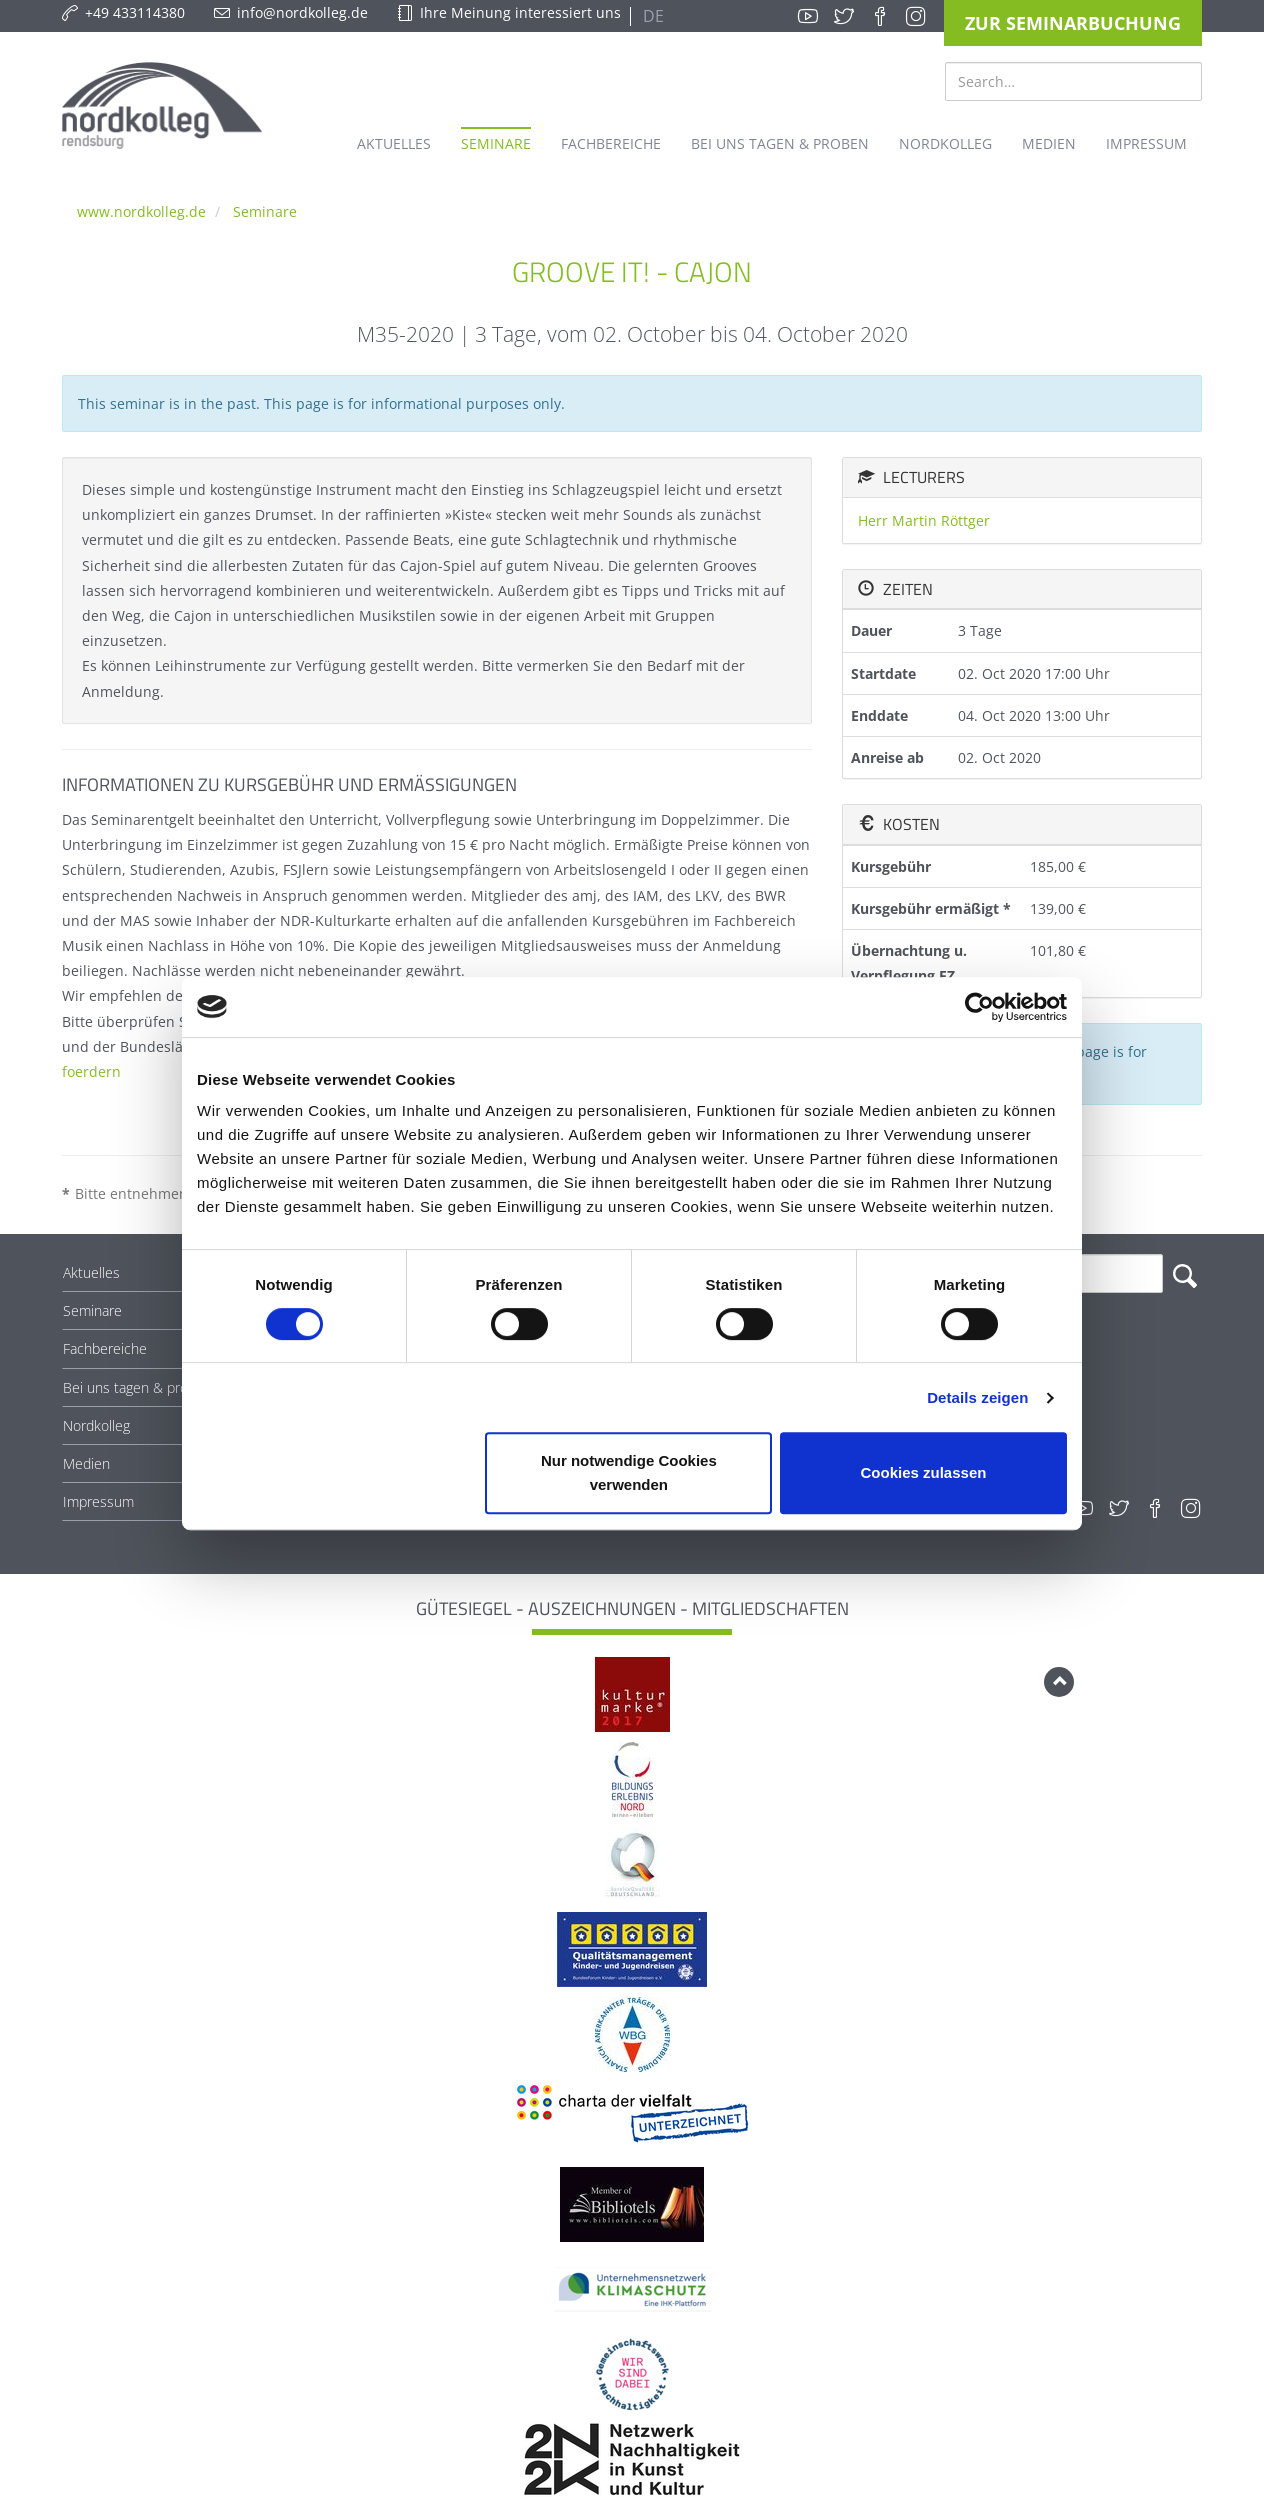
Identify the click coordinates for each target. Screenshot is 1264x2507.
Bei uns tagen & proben (137, 1387)
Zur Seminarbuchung (1073, 23)
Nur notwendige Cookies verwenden (629, 1472)
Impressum (98, 1501)
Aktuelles (91, 1272)
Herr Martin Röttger (924, 520)
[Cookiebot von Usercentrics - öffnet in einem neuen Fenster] (979, 1007)
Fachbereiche (105, 1348)
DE (651, 16)
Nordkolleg (96, 1425)
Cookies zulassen (924, 1472)
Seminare (265, 211)
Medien (86, 1463)
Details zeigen (977, 1397)
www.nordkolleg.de (141, 211)
